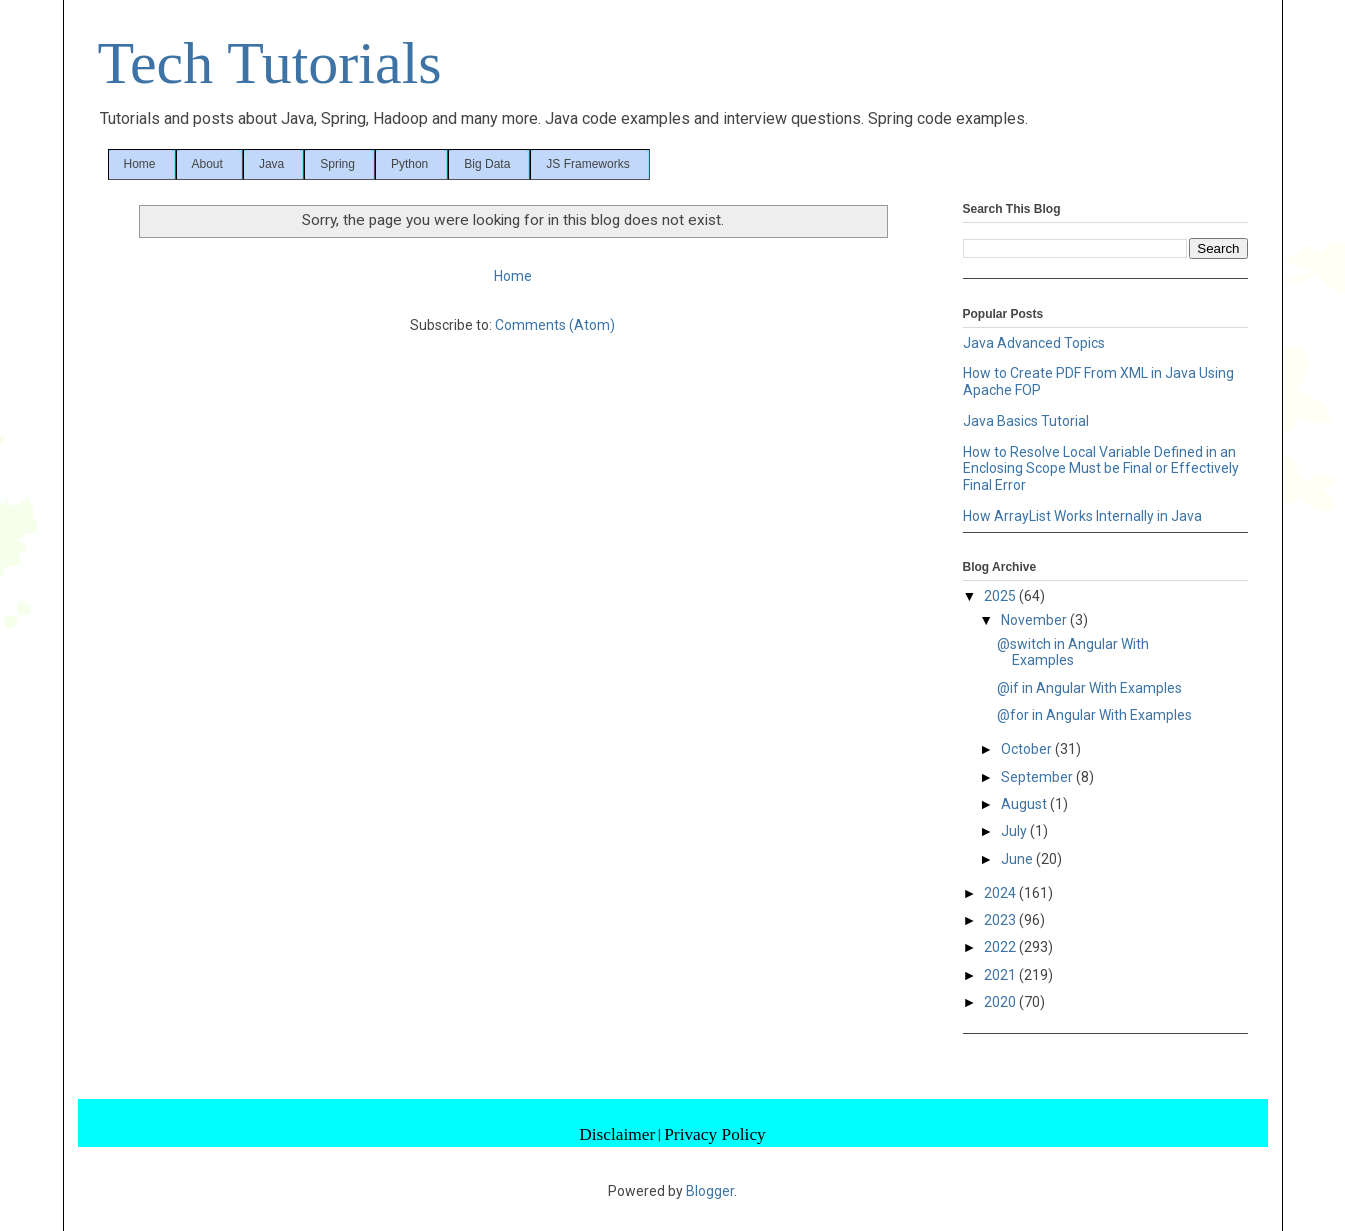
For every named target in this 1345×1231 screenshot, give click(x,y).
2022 (1001, 947)
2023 (1001, 920)
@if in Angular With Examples (1089, 688)
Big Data (487, 164)
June (1018, 859)
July (1015, 831)
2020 (1001, 1002)
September (1038, 777)
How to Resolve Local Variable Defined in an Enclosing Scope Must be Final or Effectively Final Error (1101, 469)
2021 (1001, 975)
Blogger (710, 1191)
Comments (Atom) (555, 325)
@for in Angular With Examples (1094, 715)
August (1025, 804)
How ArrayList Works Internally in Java (1082, 516)
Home (140, 164)
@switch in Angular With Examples (1073, 652)
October (1028, 749)
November (1035, 620)
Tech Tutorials (270, 63)
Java (271, 164)
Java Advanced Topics (1034, 343)
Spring (337, 164)
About (207, 164)
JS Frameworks (587, 164)
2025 (1001, 596)
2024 (1001, 893)
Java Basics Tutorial (1026, 421)
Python (409, 164)
